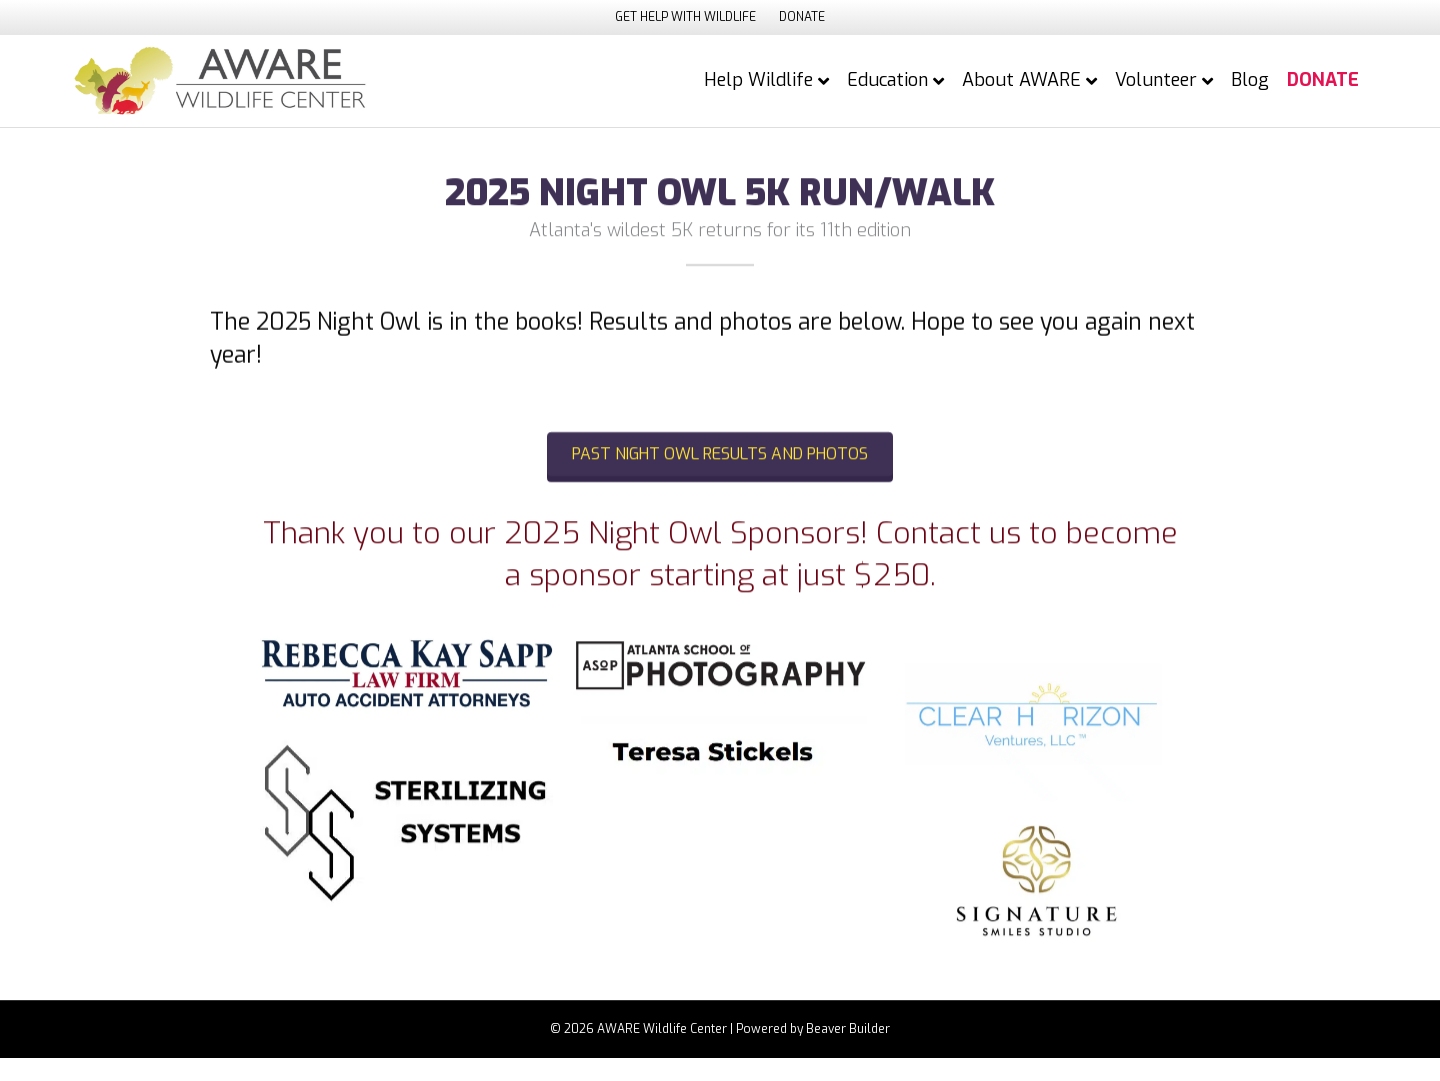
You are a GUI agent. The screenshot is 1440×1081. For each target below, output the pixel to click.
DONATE (802, 17)
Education (887, 80)
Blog (1250, 80)
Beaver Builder (848, 1029)
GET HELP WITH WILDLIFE (685, 17)
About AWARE (1021, 80)
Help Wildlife (758, 80)
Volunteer (1156, 80)
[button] (720, 463)
